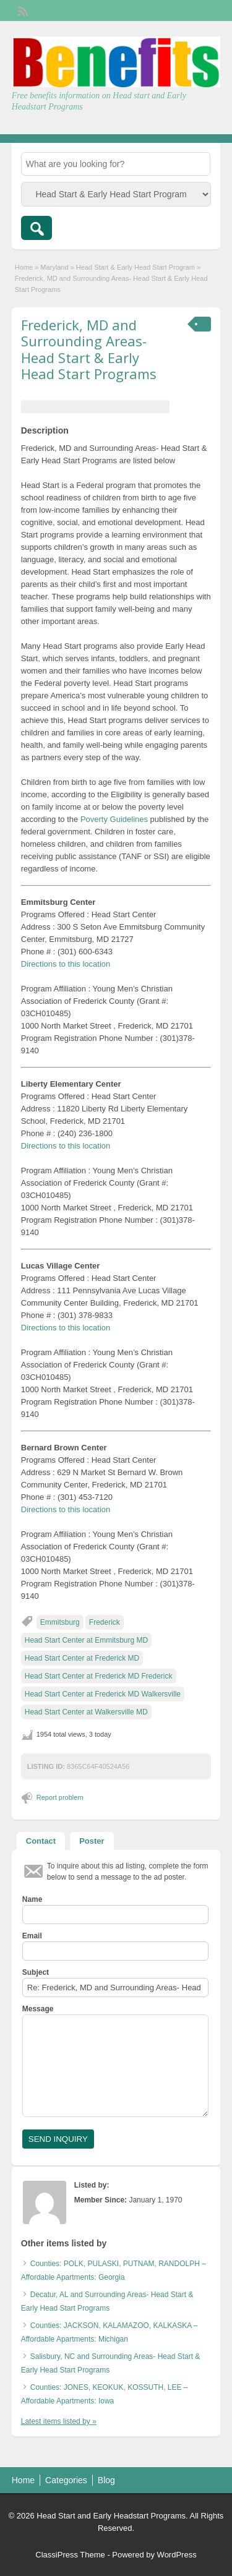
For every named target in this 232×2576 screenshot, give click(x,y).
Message (38, 2009)
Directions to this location (66, 964)
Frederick (104, 1622)
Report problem (60, 1797)
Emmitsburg (60, 1622)
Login (205, 10)
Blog (106, 2480)
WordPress (177, 2554)
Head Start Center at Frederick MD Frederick (99, 1676)
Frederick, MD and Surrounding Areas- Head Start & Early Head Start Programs (89, 349)
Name (32, 1899)
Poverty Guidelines (114, 819)
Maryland (54, 267)
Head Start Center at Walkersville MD (86, 1712)
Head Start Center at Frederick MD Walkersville (103, 1694)
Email (32, 1936)
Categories (66, 2480)
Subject (35, 1972)
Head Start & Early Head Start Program (135, 267)
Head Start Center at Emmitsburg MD (86, 1640)
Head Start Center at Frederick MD (82, 1658)
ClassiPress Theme (70, 2554)
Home (24, 267)
